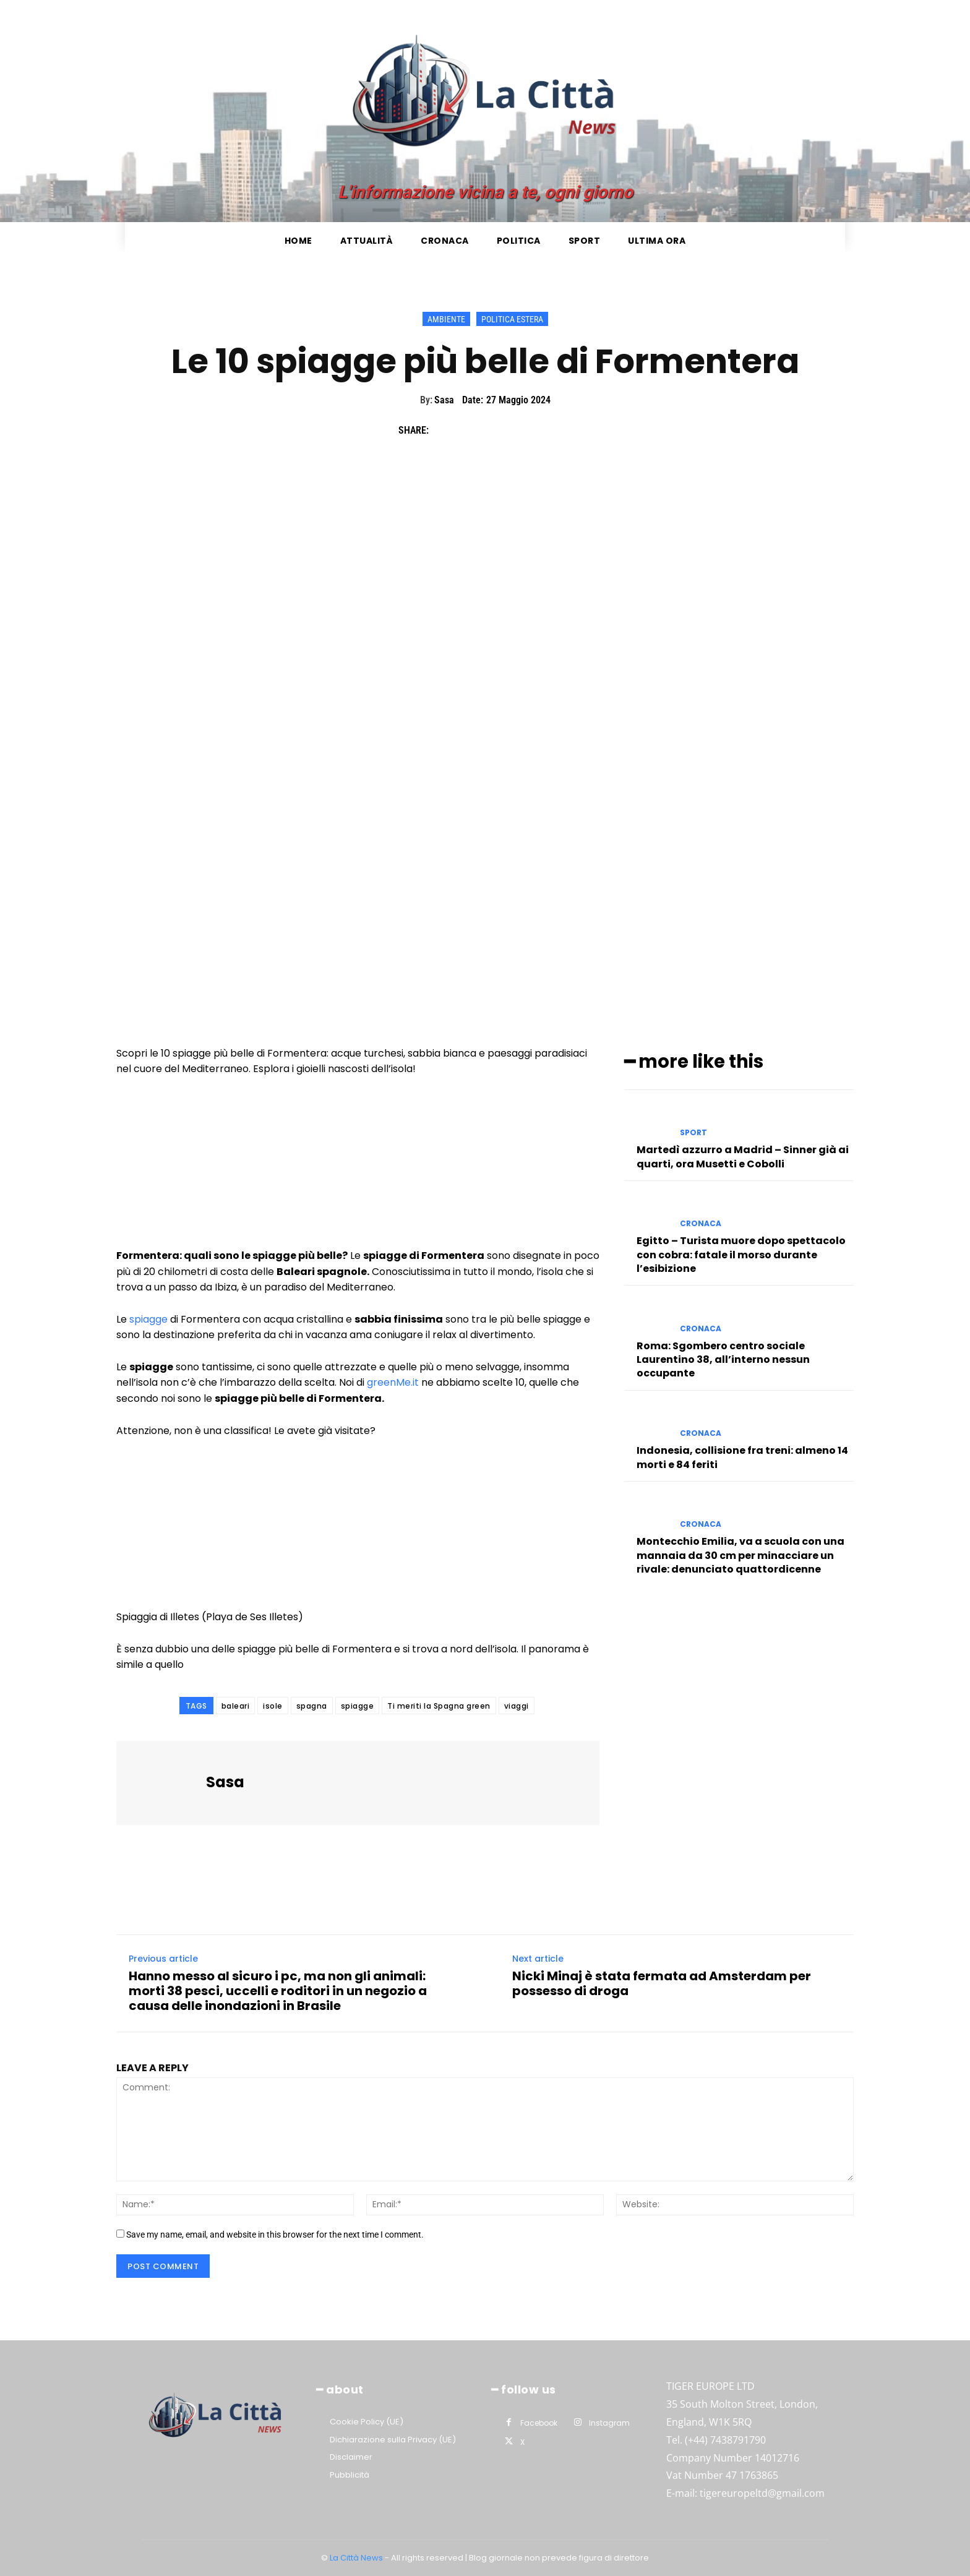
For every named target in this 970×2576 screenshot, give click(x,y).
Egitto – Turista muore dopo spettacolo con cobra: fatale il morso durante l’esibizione (741, 1253)
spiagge (148, 1319)
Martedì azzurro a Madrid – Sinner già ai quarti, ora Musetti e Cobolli (743, 1155)
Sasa (444, 400)
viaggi (516, 1706)
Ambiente (446, 319)
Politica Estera (512, 319)
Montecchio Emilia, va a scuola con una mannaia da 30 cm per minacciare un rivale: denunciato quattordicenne (740, 1553)
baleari (235, 1706)
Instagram (609, 2423)
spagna (311, 1706)
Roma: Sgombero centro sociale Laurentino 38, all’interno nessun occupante (723, 1357)
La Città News (357, 2558)
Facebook (538, 2423)
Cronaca (700, 1222)
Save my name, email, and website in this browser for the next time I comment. (275, 2234)
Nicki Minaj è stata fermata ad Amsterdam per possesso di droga (661, 1983)
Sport (693, 1131)
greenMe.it (393, 1382)
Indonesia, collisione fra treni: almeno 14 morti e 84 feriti (742, 1455)
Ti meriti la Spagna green (439, 1706)
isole (273, 1706)
